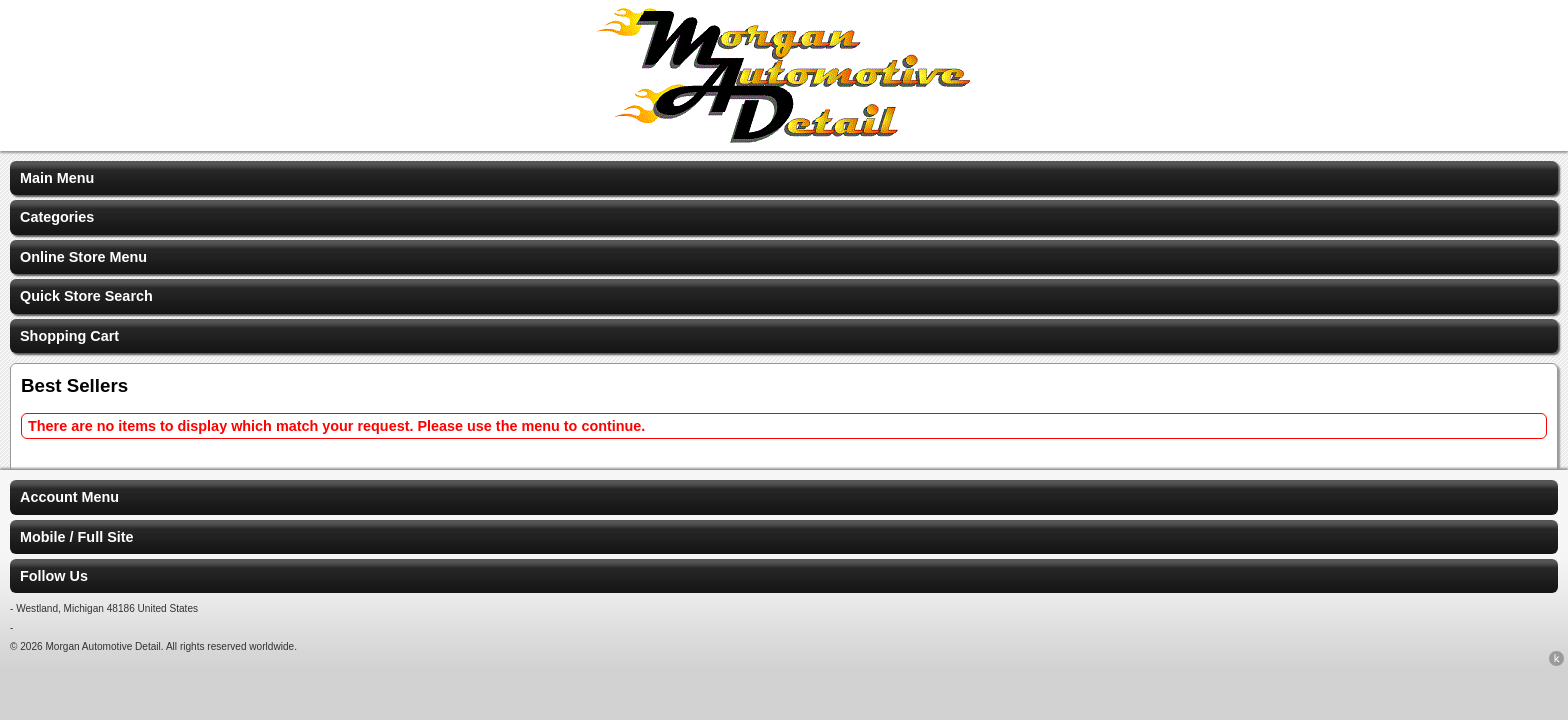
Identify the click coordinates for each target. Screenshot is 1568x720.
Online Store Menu (83, 257)
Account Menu (69, 497)
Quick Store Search (86, 296)
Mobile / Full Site (77, 537)
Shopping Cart (69, 336)
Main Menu (57, 178)
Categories (57, 217)
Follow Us (54, 576)
